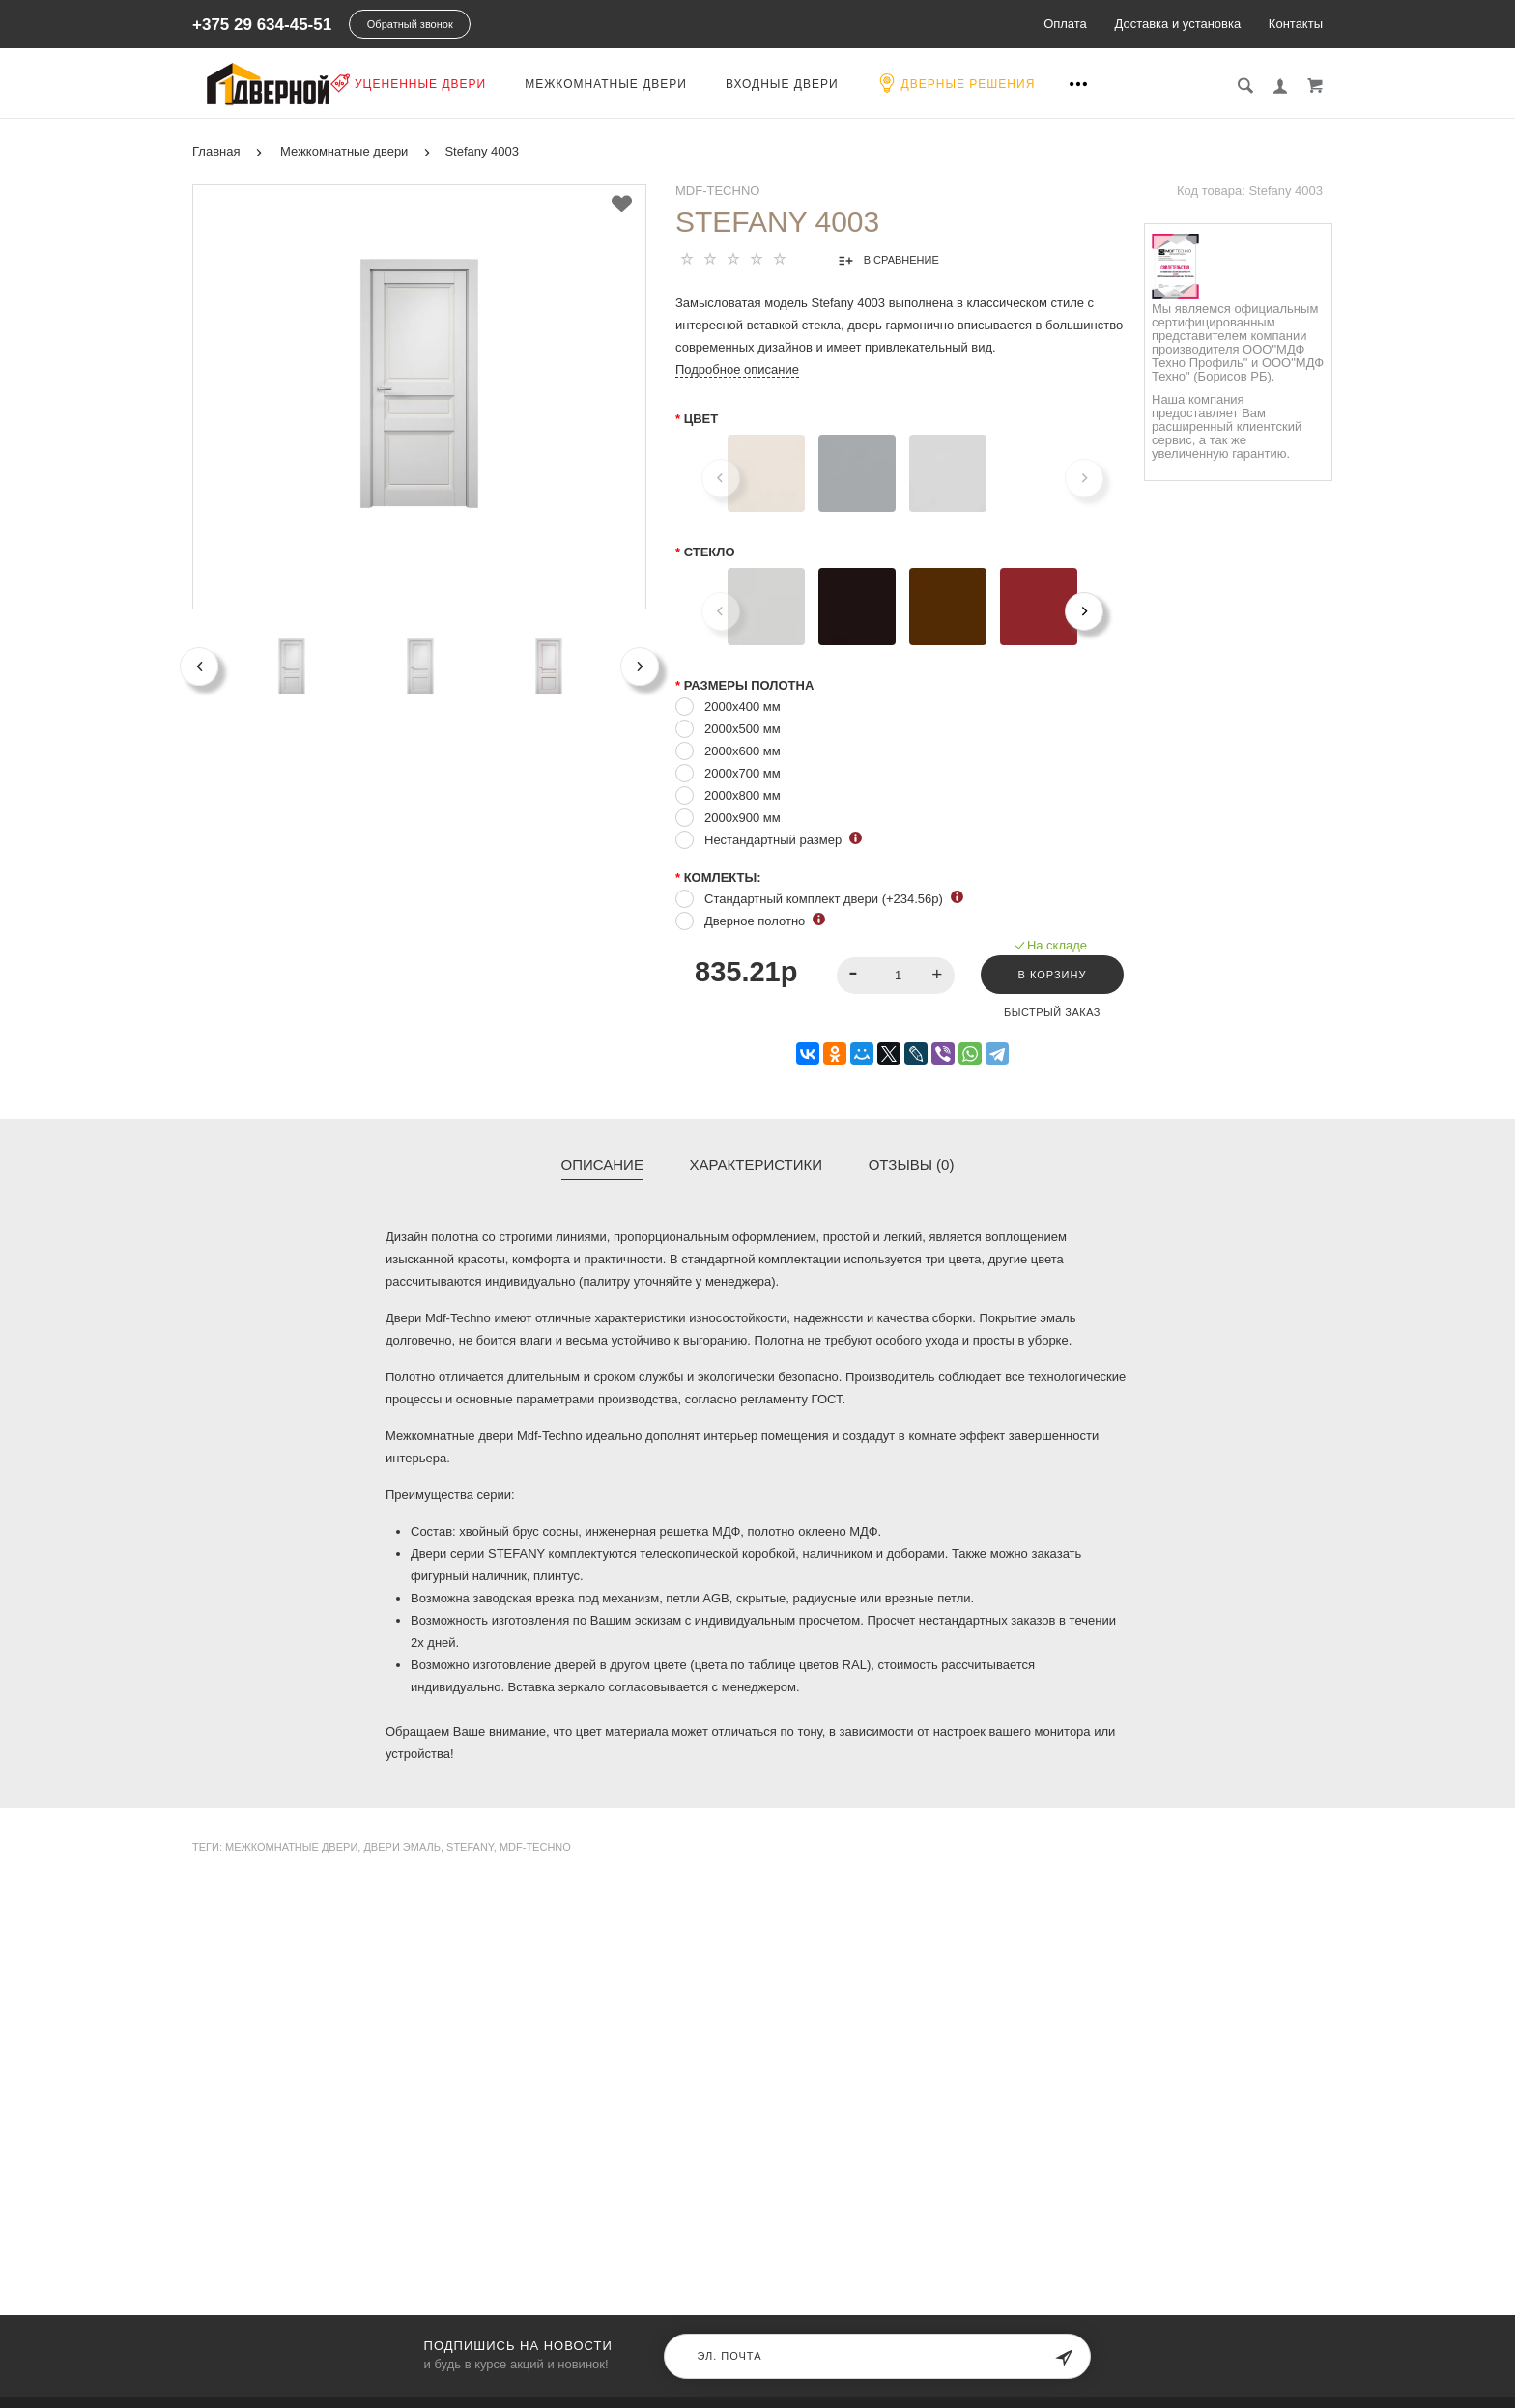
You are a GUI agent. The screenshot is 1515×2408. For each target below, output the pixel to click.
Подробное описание (737, 367)
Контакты (1296, 23)
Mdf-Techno (535, 1845)
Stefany (470, 1845)
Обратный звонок (410, 24)
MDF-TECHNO (717, 189)
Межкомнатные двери (701, 84)
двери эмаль (402, 1845)
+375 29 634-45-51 (261, 24)
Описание (602, 1163)
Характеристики (756, 1163)
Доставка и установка (1177, 23)
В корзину (1047, 972)
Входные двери (877, 84)
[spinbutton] (888, 973)
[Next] (1084, 609)
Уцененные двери (504, 83)
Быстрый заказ (1047, 1010)
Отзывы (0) (912, 1163)
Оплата (1065, 23)
